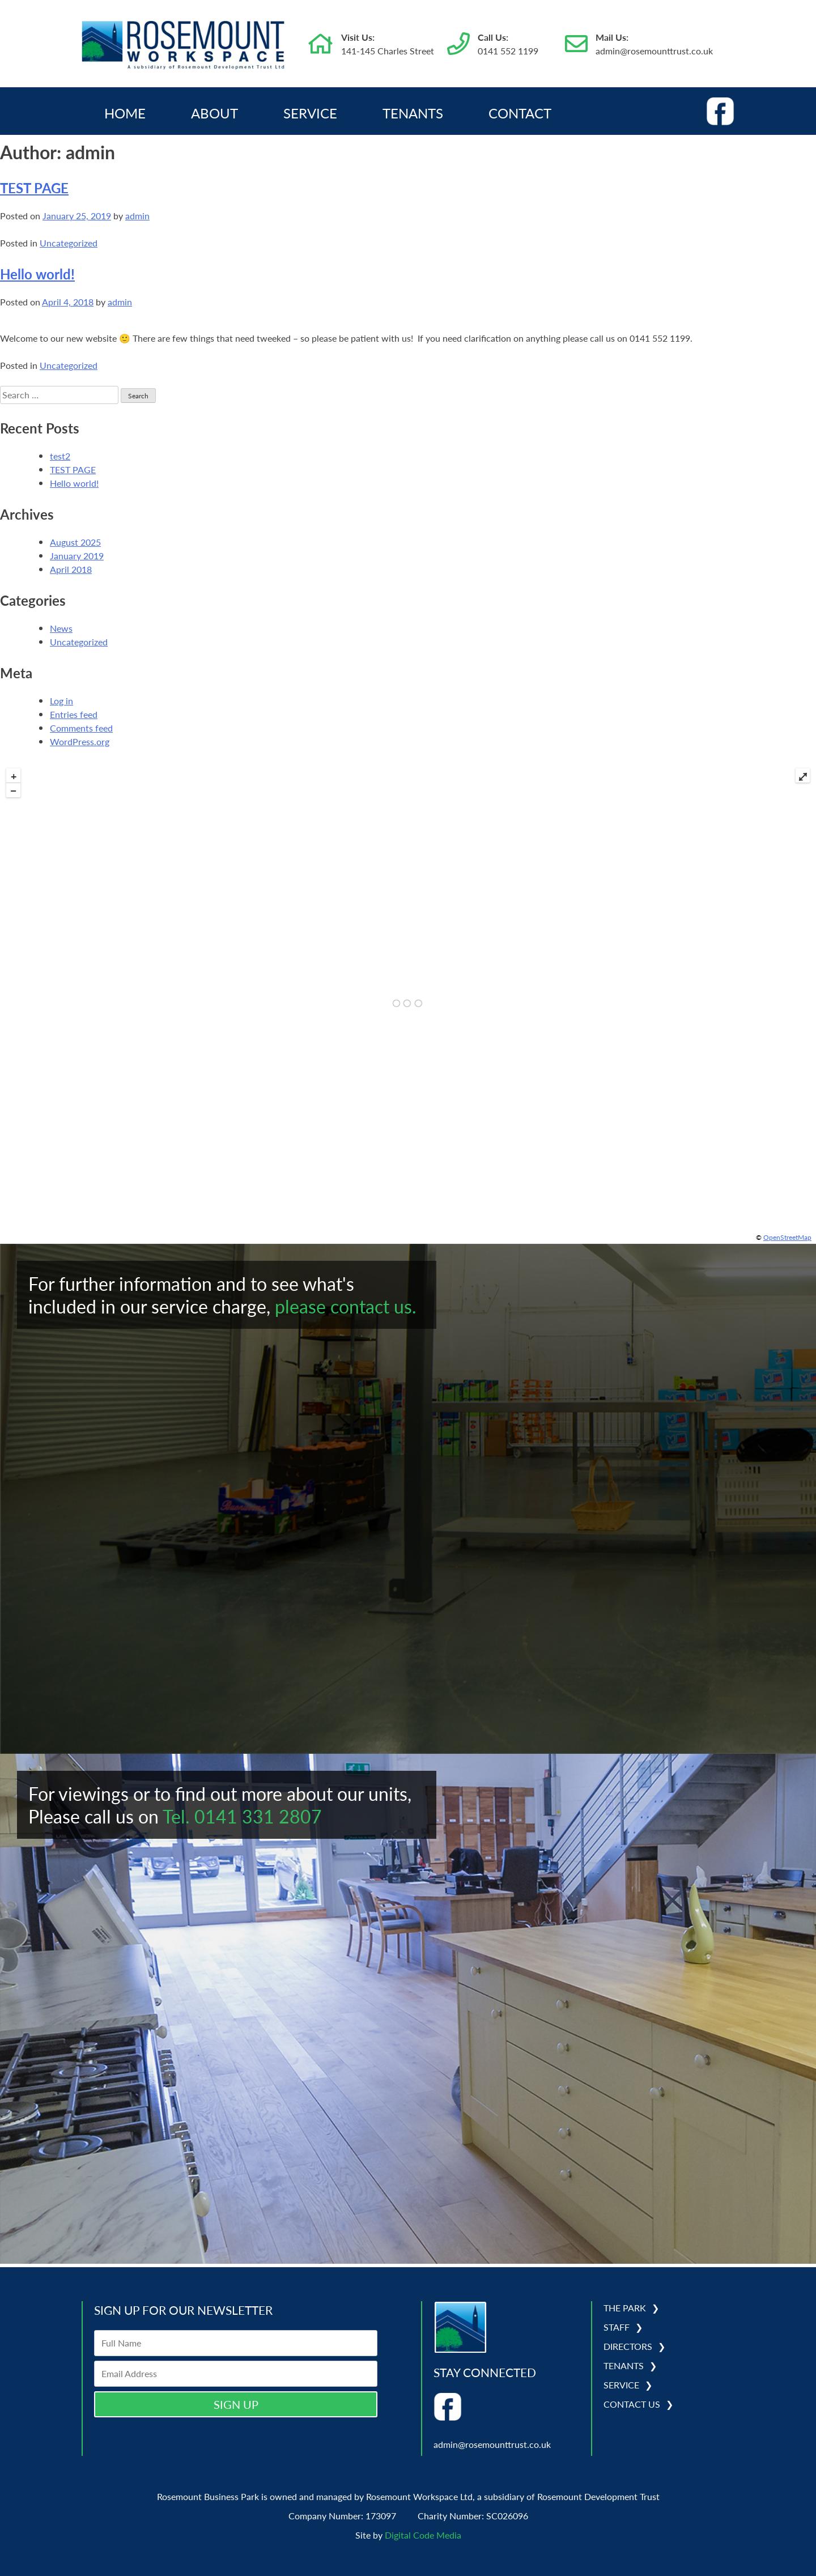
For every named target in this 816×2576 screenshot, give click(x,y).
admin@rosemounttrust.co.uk (654, 50)
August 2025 (75, 542)
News (61, 628)
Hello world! (37, 273)
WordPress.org (79, 741)
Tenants (412, 112)
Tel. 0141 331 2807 (242, 1816)
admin (137, 215)
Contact (519, 112)
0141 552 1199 (508, 50)
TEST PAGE (34, 187)
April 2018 (71, 569)
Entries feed (73, 714)
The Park (625, 2307)
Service (310, 112)
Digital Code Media (423, 2534)
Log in (61, 700)
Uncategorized (68, 242)
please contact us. (345, 1306)
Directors (628, 2346)
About (214, 112)
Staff (617, 2326)
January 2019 (77, 555)
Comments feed (81, 727)
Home (125, 112)
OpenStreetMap (787, 1237)
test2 (60, 455)
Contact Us (632, 2404)
